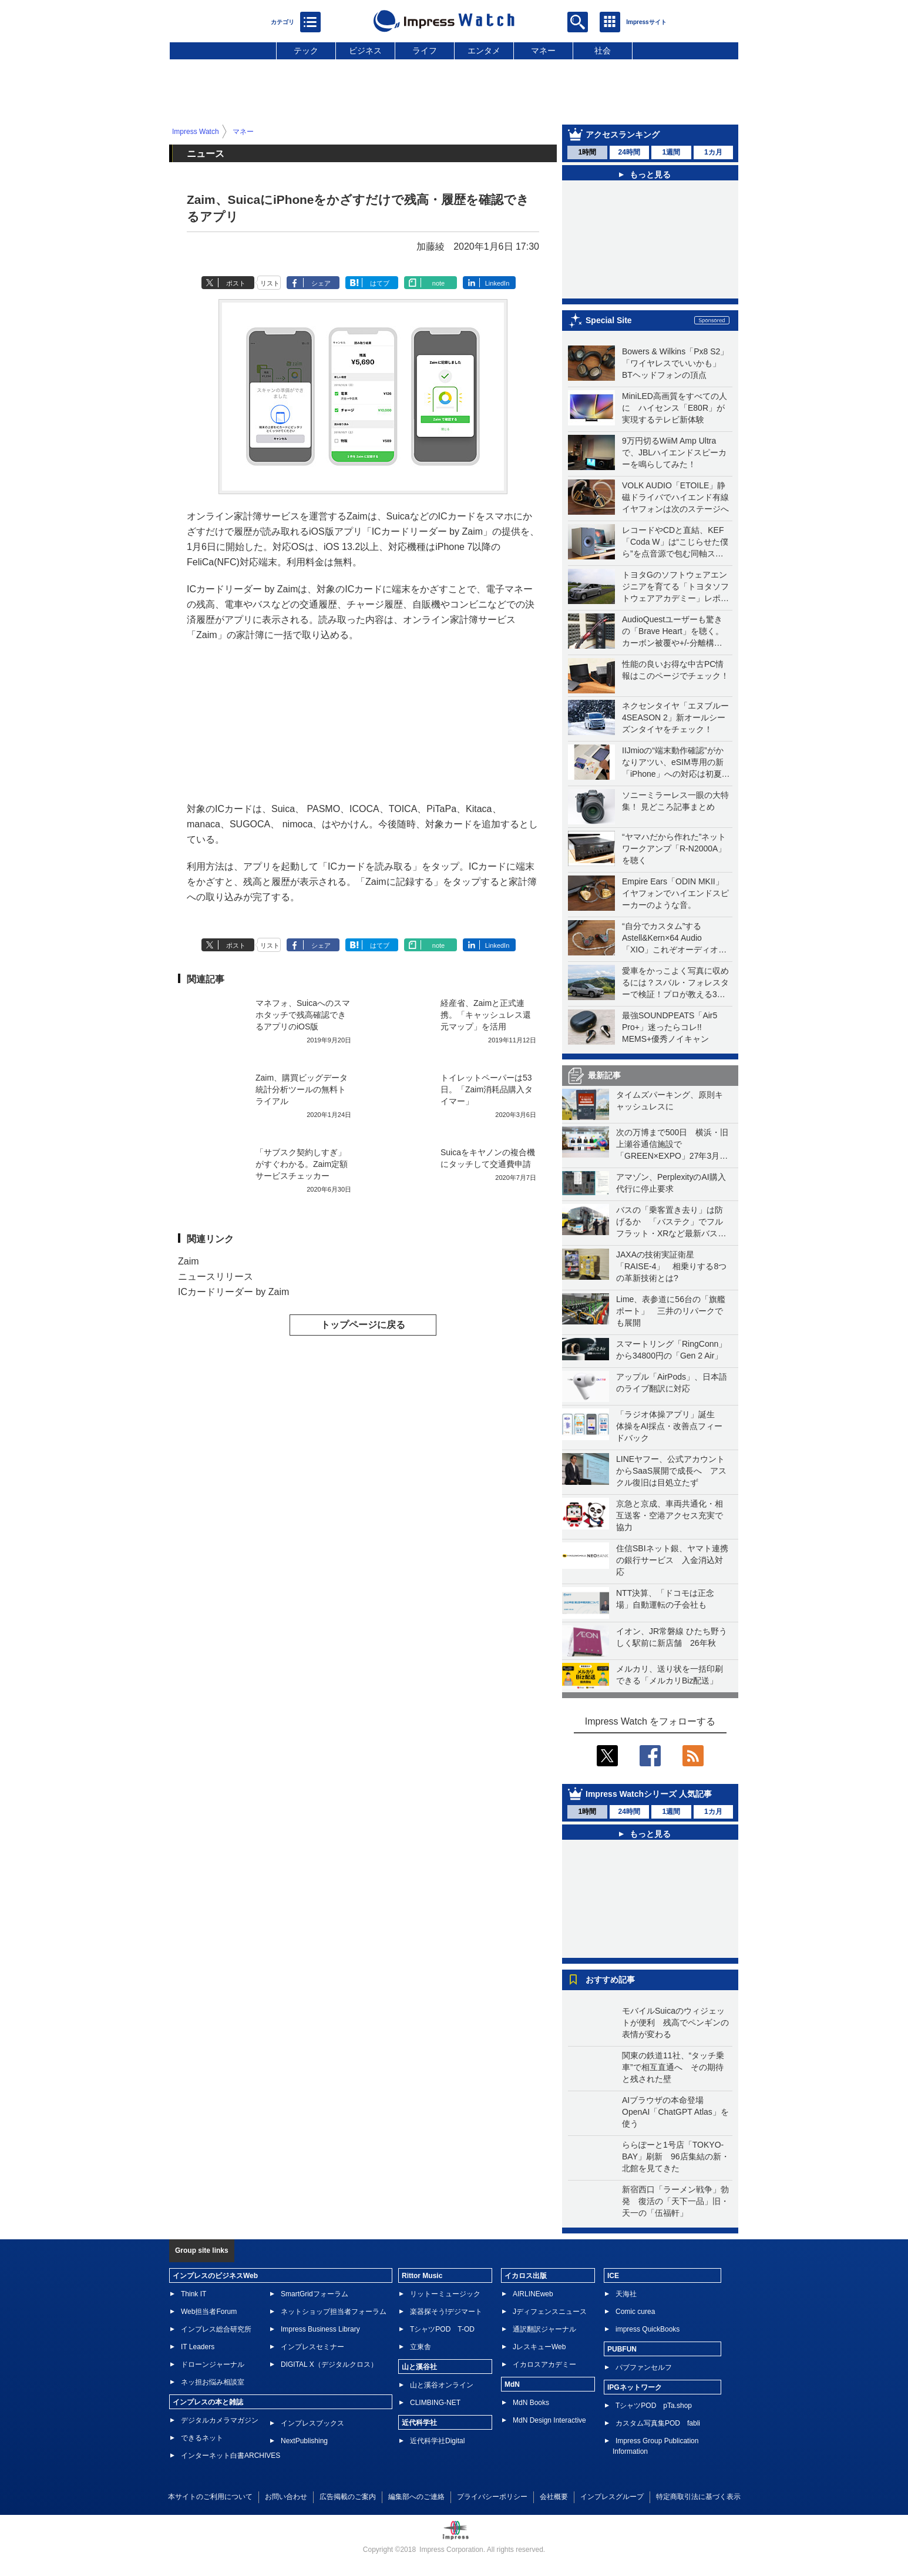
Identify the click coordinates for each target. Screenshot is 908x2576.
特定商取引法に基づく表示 (698, 2497)
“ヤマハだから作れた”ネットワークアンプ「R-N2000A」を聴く (674, 848)
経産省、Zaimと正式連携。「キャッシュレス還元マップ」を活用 (485, 1014)
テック (306, 50)
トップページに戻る (363, 1325)
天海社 (626, 2294)
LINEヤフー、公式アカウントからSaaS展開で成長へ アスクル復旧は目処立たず (671, 1470)
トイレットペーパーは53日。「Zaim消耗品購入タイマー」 (486, 1089)
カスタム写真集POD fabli (658, 2423)
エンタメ (484, 50)
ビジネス (365, 50)
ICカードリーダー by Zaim (233, 1292)
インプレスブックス (312, 2423)
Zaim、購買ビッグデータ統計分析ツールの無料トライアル (301, 1089)
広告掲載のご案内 (348, 2497)
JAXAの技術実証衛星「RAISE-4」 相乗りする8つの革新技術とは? (671, 1266)
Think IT (193, 2294)
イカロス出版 (526, 2276)
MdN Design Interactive (549, 2420)
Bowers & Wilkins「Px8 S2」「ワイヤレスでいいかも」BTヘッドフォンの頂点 (675, 363)
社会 (602, 50)
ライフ (424, 50)
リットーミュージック (445, 2294)
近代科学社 (419, 2423)
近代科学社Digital (437, 2441)
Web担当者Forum (209, 2311)
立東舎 (420, 2347)
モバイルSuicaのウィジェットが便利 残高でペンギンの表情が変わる (675, 2022)
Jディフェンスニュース (550, 2311)
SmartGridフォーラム (314, 2294)
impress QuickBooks (648, 2329)
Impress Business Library (320, 2329)
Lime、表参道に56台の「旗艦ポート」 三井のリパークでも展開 (670, 1310)
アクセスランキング (623, 134)
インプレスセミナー (312, 2347)
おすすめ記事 (610, 1979)
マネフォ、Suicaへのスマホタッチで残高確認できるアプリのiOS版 (302, 1014)
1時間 (587, 152)
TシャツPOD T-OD (442, 2329)
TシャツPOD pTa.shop (654, 2405)
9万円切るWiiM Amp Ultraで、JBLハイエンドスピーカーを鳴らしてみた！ (674, 452)
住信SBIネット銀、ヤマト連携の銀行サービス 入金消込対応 (672, 1560)
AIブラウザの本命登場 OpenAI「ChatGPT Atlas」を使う (675, 2111)
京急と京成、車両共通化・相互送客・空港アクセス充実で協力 (669, 1515)
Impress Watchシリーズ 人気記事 (649, 1794)
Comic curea (635, 2311)
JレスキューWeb (539, 2347)
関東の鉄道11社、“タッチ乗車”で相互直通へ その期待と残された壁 (673, 2067)
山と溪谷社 (419, 2367)
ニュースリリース (215, 1277)
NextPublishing (304, 2441)
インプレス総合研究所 (216, 2329)
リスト (270, 283)
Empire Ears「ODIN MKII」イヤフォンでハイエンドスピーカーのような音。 (675, 893)
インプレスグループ (612, 2497)
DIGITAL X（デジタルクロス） (329, 2364)
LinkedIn (497, 283)
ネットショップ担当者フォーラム (333, 2311)
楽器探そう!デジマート (446, 2311)
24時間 (629, 152)
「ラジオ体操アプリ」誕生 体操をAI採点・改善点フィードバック (669, 1426)
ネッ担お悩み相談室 (212, 2382)
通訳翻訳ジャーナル (544, 2329)
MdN (512, 2384)
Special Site (609, 320)
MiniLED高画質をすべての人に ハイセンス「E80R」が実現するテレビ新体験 (674, 407)
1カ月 (713, 152)
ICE (613, 2276)
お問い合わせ (286, 2497)
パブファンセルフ (644, 2367)
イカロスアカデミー (544, 2364)
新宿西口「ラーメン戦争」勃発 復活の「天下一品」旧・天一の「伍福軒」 (675, 2201)
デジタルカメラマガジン (219, 2420)
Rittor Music (422, 2276)
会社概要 (554, 2497)
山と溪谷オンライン (441, 2385)
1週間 (671, 152)
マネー (543, 50)
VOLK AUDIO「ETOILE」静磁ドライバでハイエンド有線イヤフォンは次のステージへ (675, 497)
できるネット (202, 2438)
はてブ (379, 283)
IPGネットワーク (634, 2387)
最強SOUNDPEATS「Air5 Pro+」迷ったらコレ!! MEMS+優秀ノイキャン (669, 1027)
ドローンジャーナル (212, 2364)
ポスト (236, 283)
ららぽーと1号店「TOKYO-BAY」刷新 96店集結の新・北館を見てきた (675, 2156)
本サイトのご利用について (210, 2497)
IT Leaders (197, 2347)
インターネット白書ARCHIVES (230, 2455)
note (438, 283)
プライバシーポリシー (492, 2497)
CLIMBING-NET (435, 2403)
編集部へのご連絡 (416, 2497)
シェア (321, 283)
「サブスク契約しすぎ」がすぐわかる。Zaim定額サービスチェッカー (301, 1164)
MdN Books (531, 2403)
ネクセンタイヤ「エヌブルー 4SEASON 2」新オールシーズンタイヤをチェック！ (675, 717)
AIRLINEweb (533, 2294)
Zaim (188, 1261)
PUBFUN (622, 2349)
